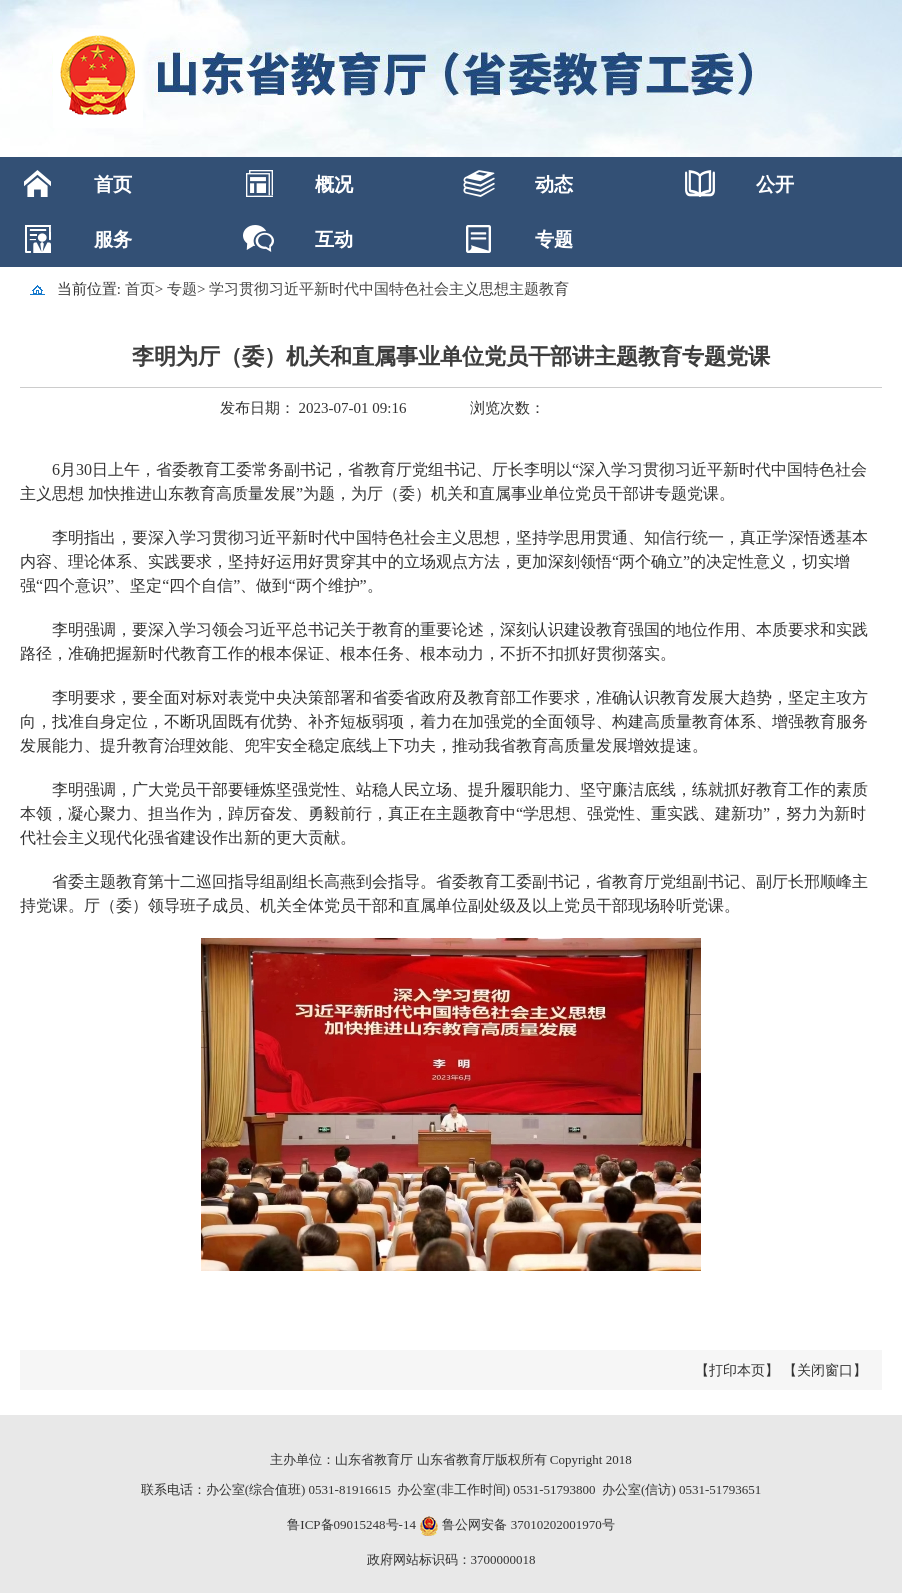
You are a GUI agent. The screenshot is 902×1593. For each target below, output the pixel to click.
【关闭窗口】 (825, 1370)
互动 (334, 239)
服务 (113, 239)
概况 (334, 184)
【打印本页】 (737, 1370)
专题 (554, 239)
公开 (775, 184)
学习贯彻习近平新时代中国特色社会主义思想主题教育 (389, 289)
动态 (554, 184)
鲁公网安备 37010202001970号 (527, 1524)
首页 (113, 184)
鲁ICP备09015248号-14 (351, 1524)
